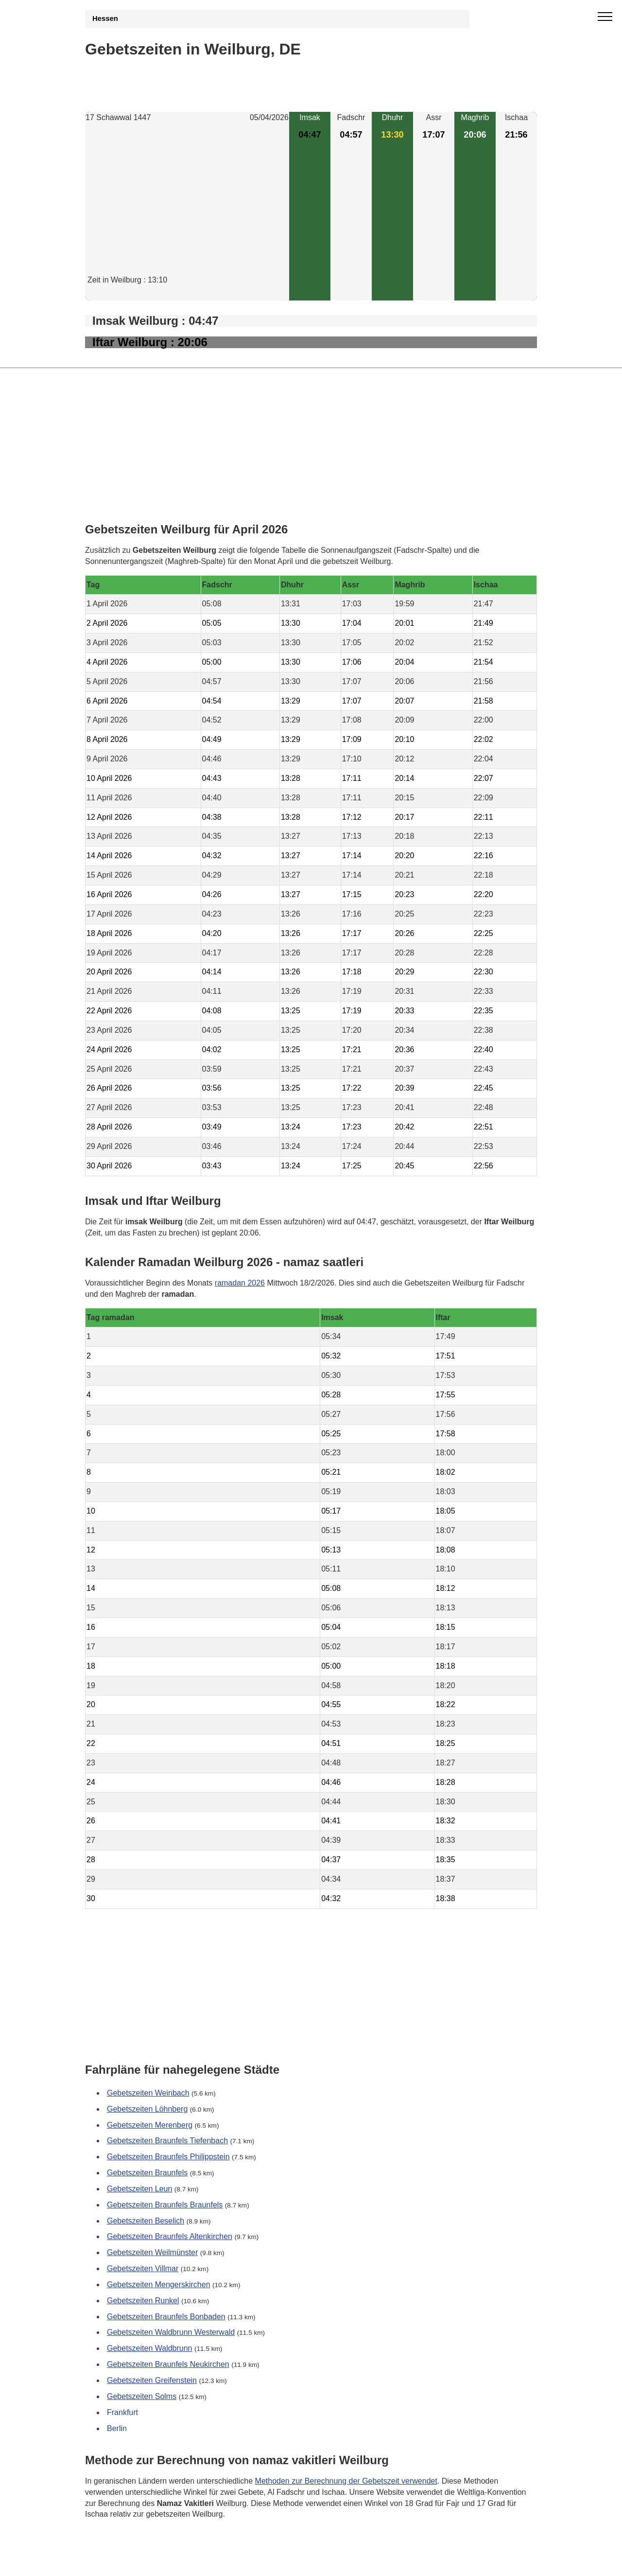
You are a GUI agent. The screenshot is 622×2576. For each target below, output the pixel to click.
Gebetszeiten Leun (139, 2189)
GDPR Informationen (121, 2562)
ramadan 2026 (240, 1282)
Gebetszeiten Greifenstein (152, 2380)
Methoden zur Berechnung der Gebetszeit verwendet (346, 2481)
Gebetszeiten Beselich (145, 2221)
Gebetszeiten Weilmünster (152, 2253)
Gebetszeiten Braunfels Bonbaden (166, 2316)
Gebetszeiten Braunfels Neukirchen (168, 2364)
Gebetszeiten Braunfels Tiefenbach (167, 2141)
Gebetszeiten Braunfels (147, 2173)
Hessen (105, 18)
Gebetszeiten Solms (141, 2396)
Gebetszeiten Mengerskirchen (158, 2284)
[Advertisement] (187, 207)
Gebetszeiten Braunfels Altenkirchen (169, 2237)
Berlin (117, 2428)
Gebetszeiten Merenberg (149, 2125)
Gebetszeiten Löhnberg (147, 2109)
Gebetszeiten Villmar (142, 2268)
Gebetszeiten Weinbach (148, 2093)
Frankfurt (122, 2412)
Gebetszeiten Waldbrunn (149, 2349)
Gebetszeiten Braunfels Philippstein (168, 2157)
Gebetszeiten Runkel (143, 2300)
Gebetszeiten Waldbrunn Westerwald (171, 2333)
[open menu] (605, 17)
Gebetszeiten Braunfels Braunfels (165, 2205)
